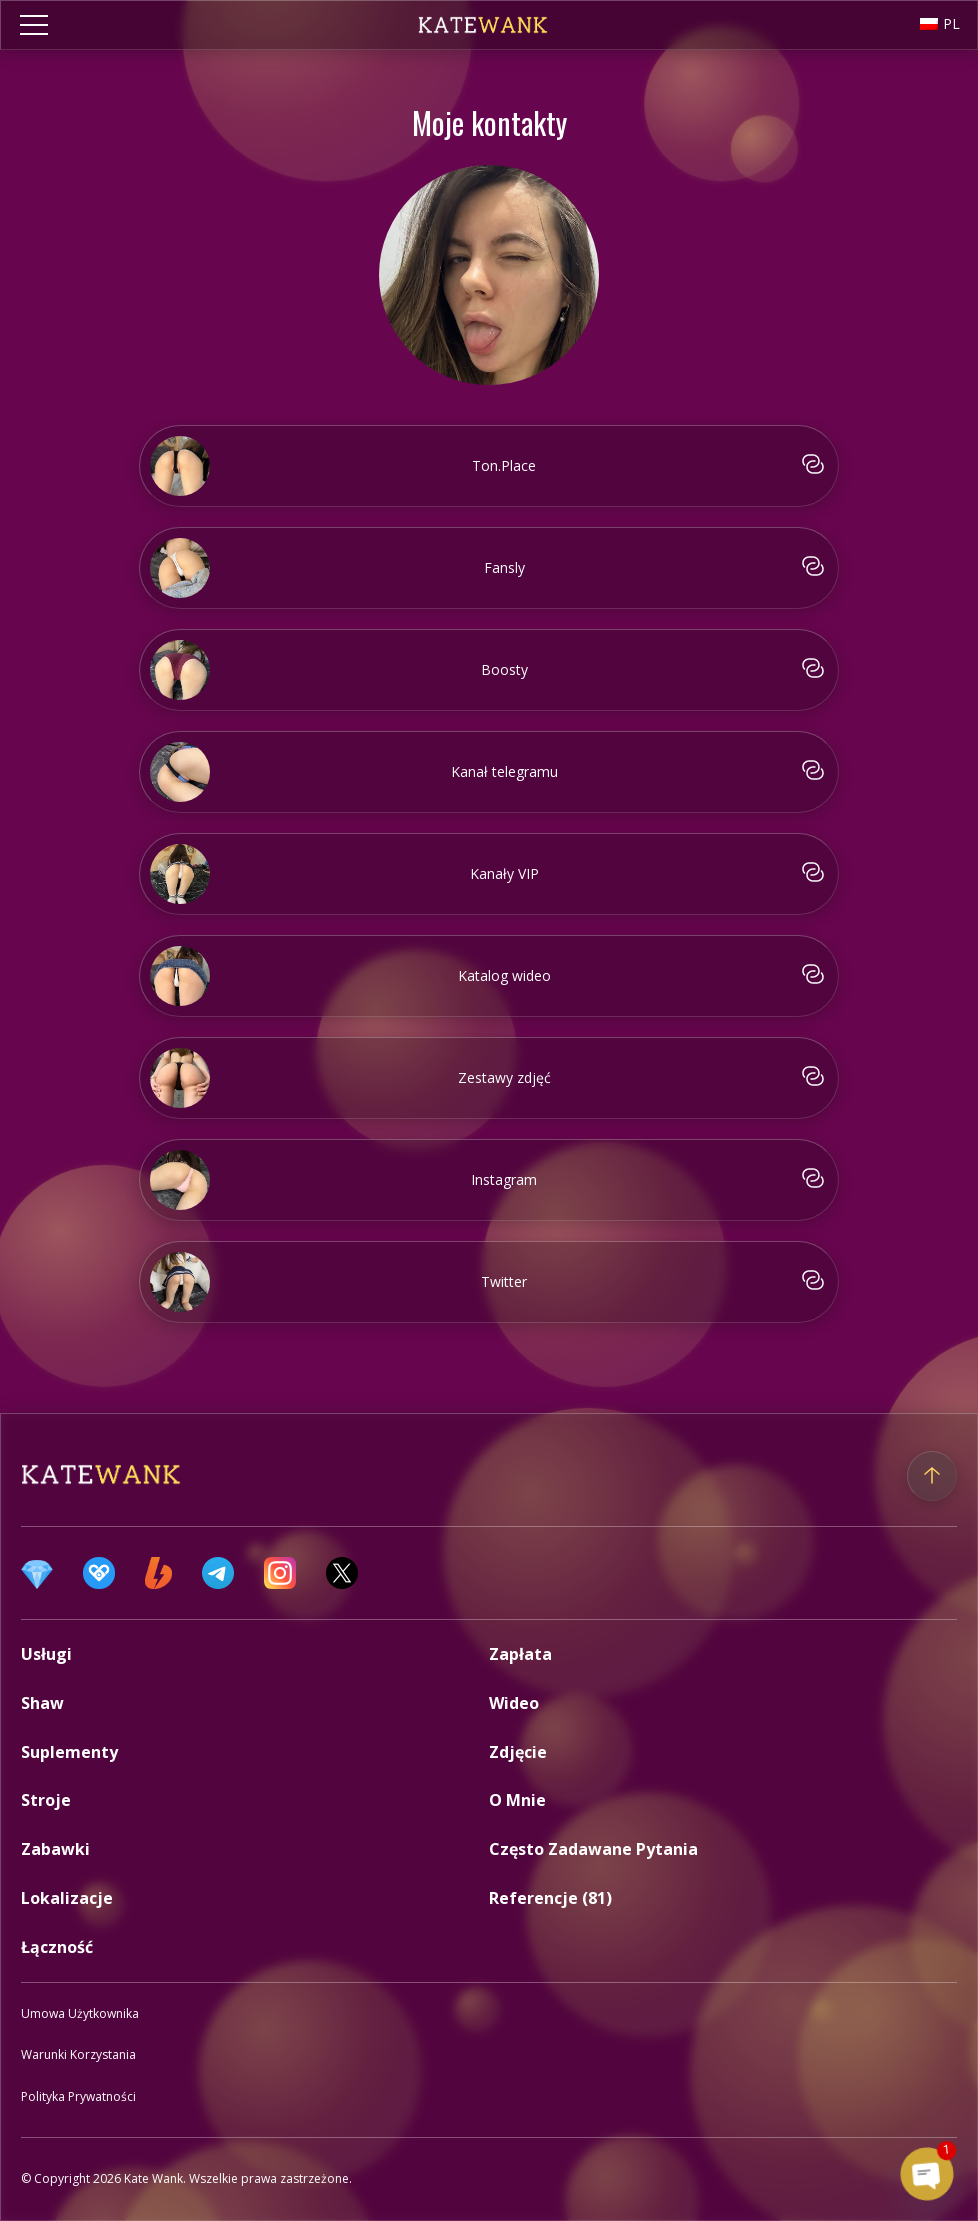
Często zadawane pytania (593, 1849)
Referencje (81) (550, 1898)
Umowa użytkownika (80, 2013)
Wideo (514, 1703)
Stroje (46, 1800)
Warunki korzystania (78, 2054)
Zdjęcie (518, 1752)
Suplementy (69, 1752)
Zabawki (55, 1849)
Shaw (42, 1703)
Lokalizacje (67, 1898)
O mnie (517, 1800)
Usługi (46, 1654)
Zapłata (520, 1654)
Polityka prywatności (78, 2096)
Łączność (57, 1947)
